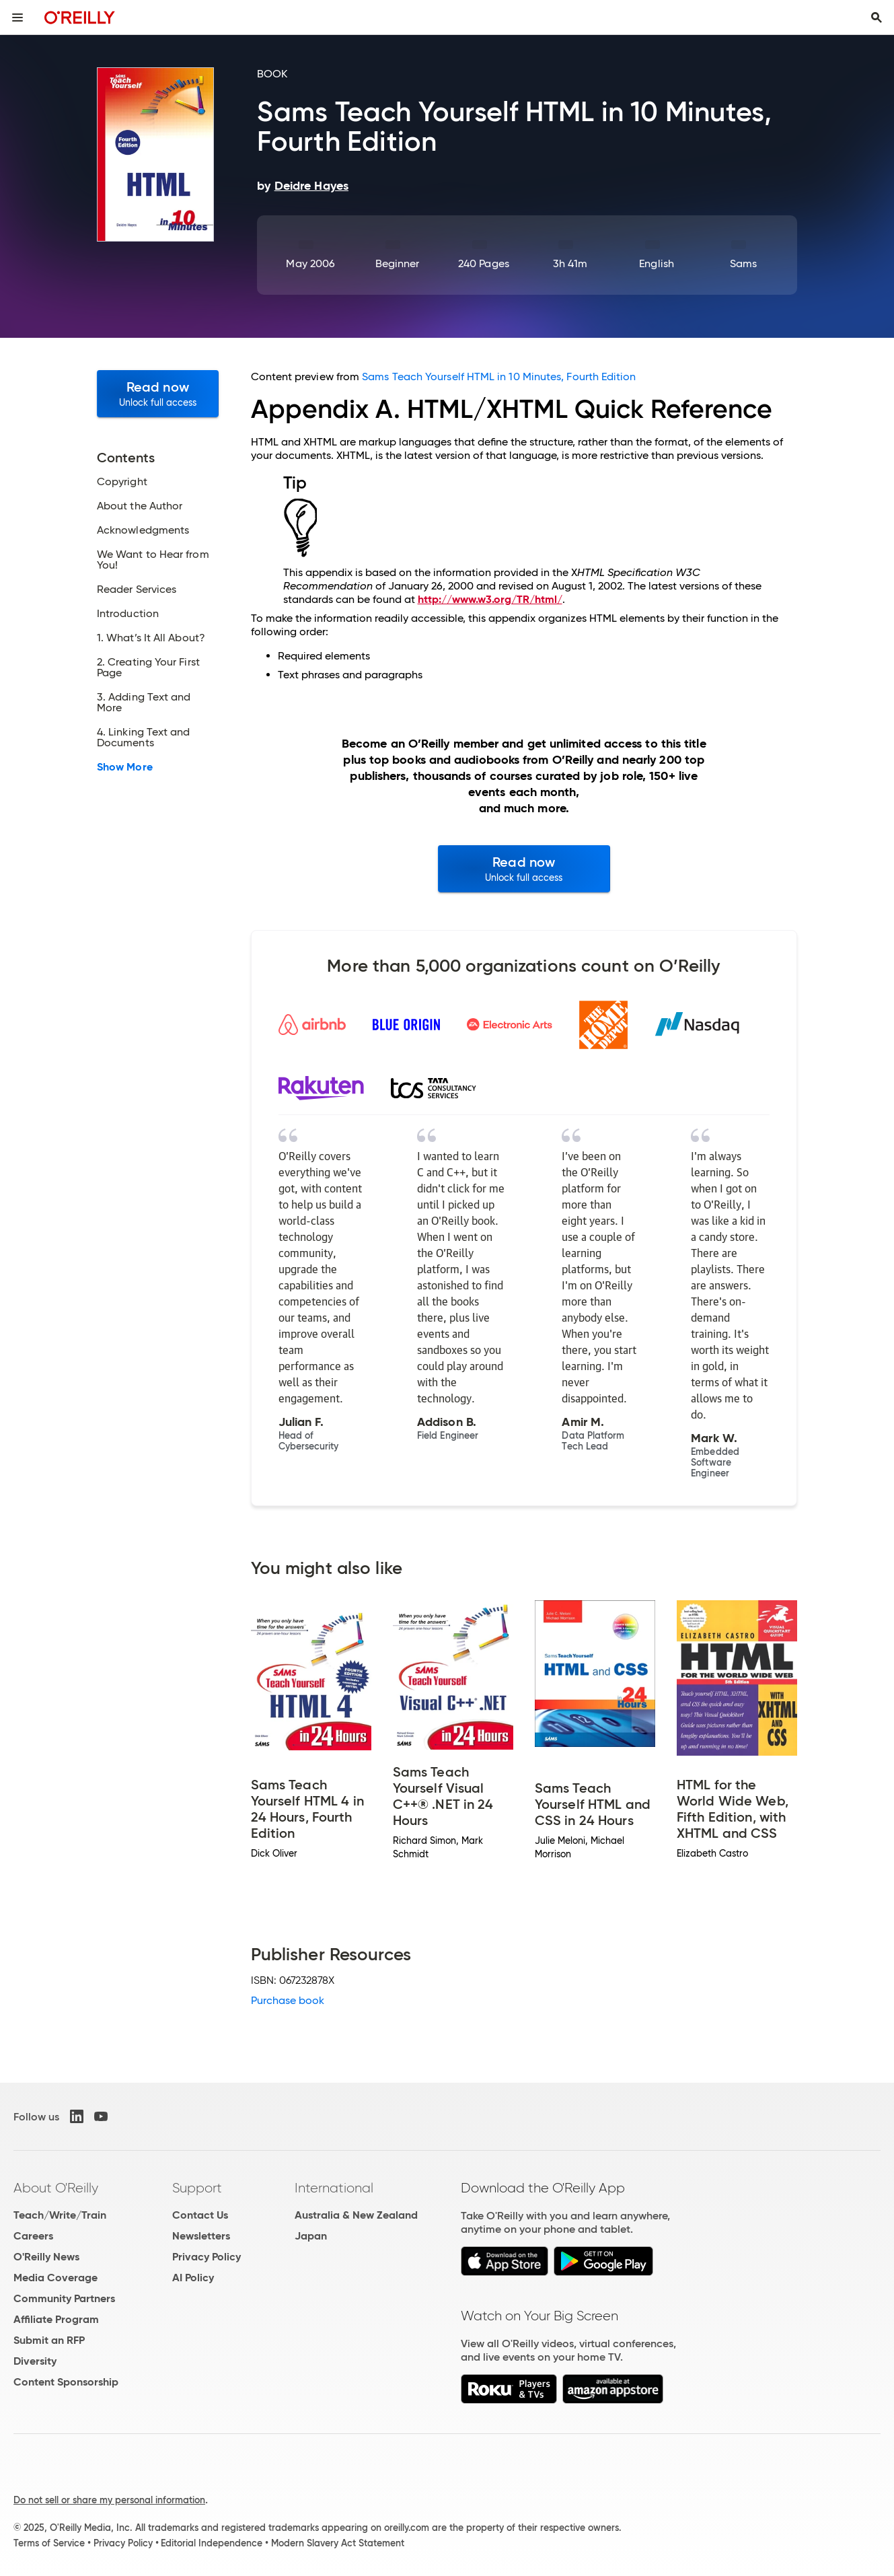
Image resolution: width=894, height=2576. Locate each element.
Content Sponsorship (65, 2382)
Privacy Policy (206, 2257)
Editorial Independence (211, 2543)
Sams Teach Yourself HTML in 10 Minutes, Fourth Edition (499, 376)
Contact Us (200, 2215)
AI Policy (193, 2277)
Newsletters (201, 2236)
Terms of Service (49, 2543)
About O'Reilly (55, 2188)
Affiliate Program (56, 2319)
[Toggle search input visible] (876, 17)
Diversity (35, 2361)
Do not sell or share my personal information (109, 2500)
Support (197, 2188)
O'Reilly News (46, 2257)
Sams (743, 263)
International (334, 2188)
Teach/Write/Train (59, 2215)
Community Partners (64, 2298)
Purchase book (288, 2000)
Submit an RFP (49, 2340)
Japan (311, 2236)
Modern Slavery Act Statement (337, 2543)
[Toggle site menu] (17, 17)
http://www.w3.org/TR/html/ (490, 599)
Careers (33, 2236)
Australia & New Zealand (356, 2215)
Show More (125, 767)
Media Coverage (55, 2277)
